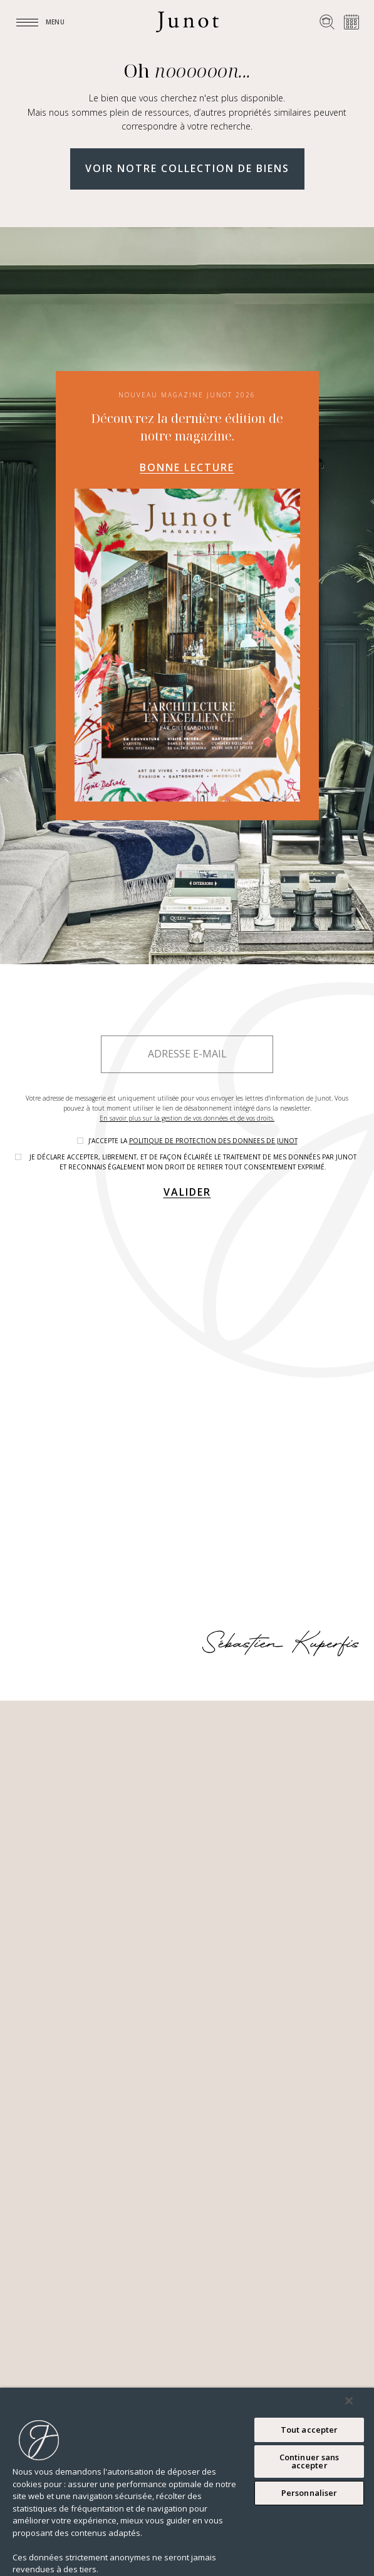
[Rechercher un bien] (327, 21)
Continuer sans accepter (309, 2461)
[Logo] (187, 22)
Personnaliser (309, 2492)
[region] (187, 2482)
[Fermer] (349, 2401)
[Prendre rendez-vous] (351, 21)
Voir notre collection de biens (187, 168)
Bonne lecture (187, 467)
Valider (187, 1192)
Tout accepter (309, 2429)
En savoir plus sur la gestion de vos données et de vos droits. (187, 1118)
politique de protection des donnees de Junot (213, 1140)
